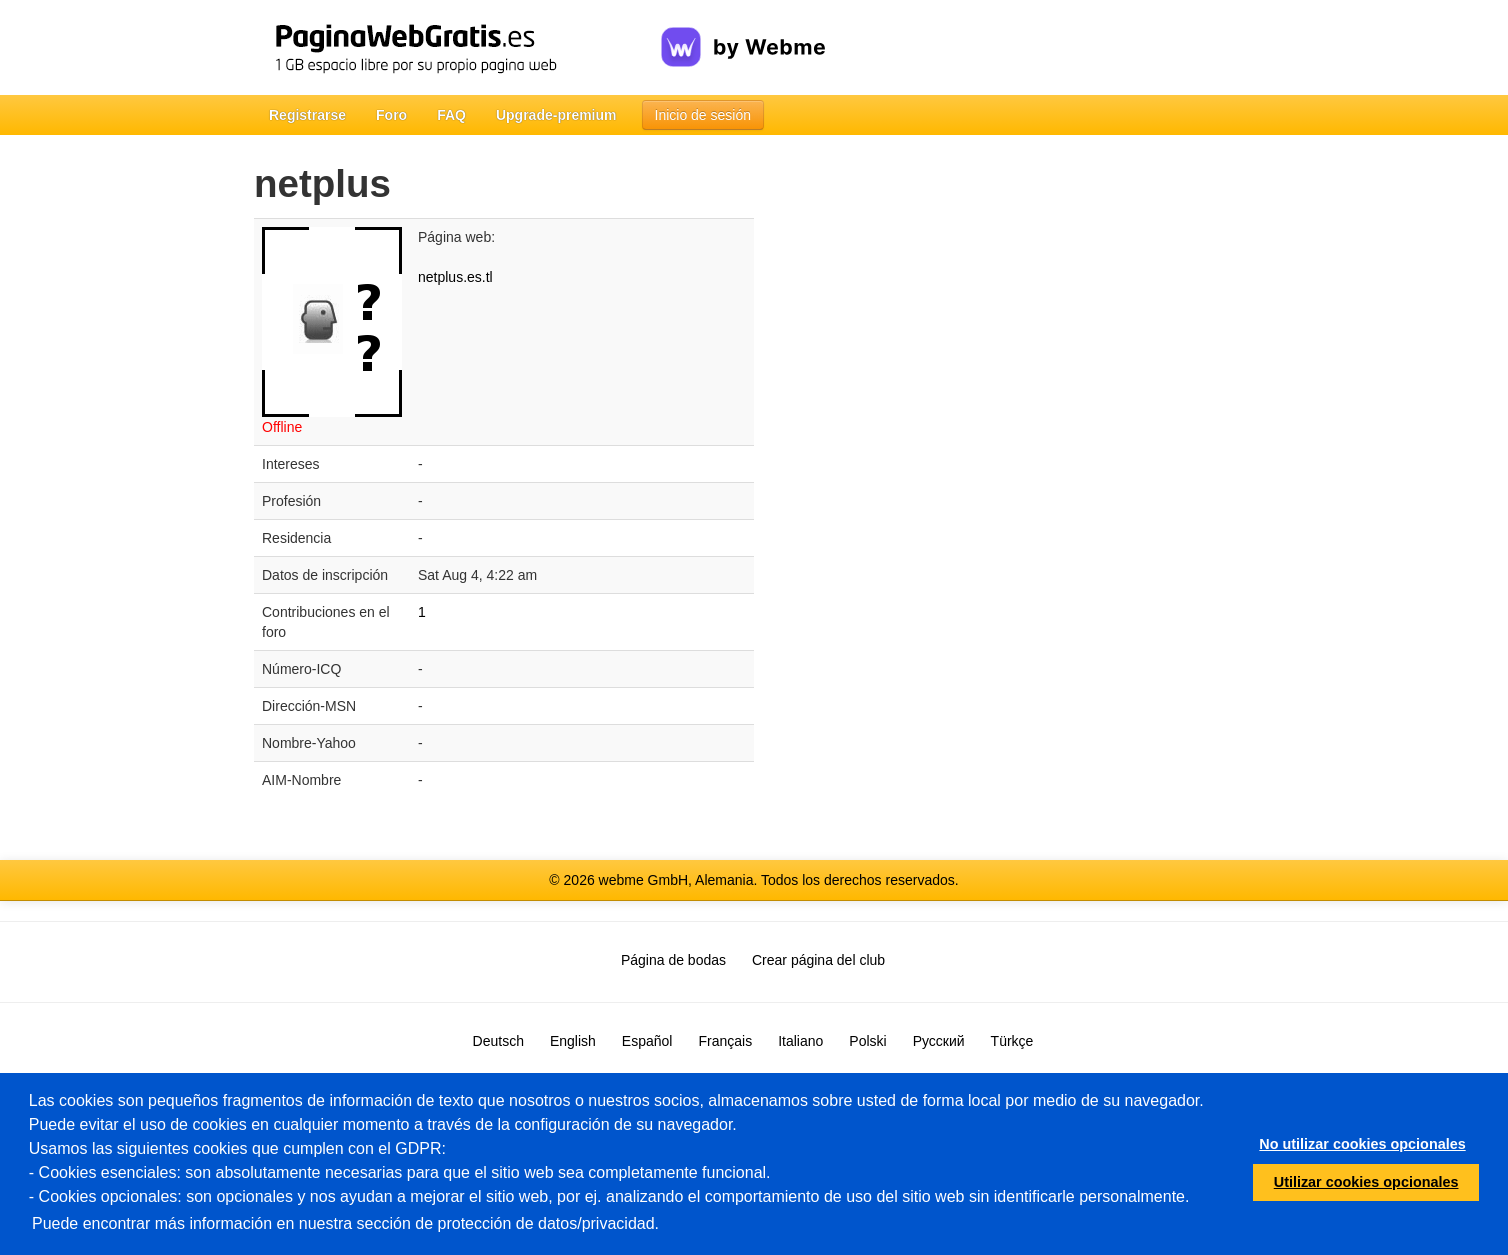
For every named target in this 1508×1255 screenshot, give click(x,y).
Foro (391, 115)
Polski (867, 1041)
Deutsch (498, 1041)
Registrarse (307, 115)
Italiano (800, 1041)
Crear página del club (818, 960)
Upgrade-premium (556, 115)
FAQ (451, 115)
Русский (939, 1041)
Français (725, 1041)
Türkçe (1012, 1041)
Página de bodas (673, 960)
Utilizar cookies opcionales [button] (1366, 1182)
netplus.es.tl (455, 277)
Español (647, 1041)
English (573, 1041)
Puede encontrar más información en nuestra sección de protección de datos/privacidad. (345, 1223)
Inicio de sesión (703, 115)
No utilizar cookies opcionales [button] (1362, 1144)
